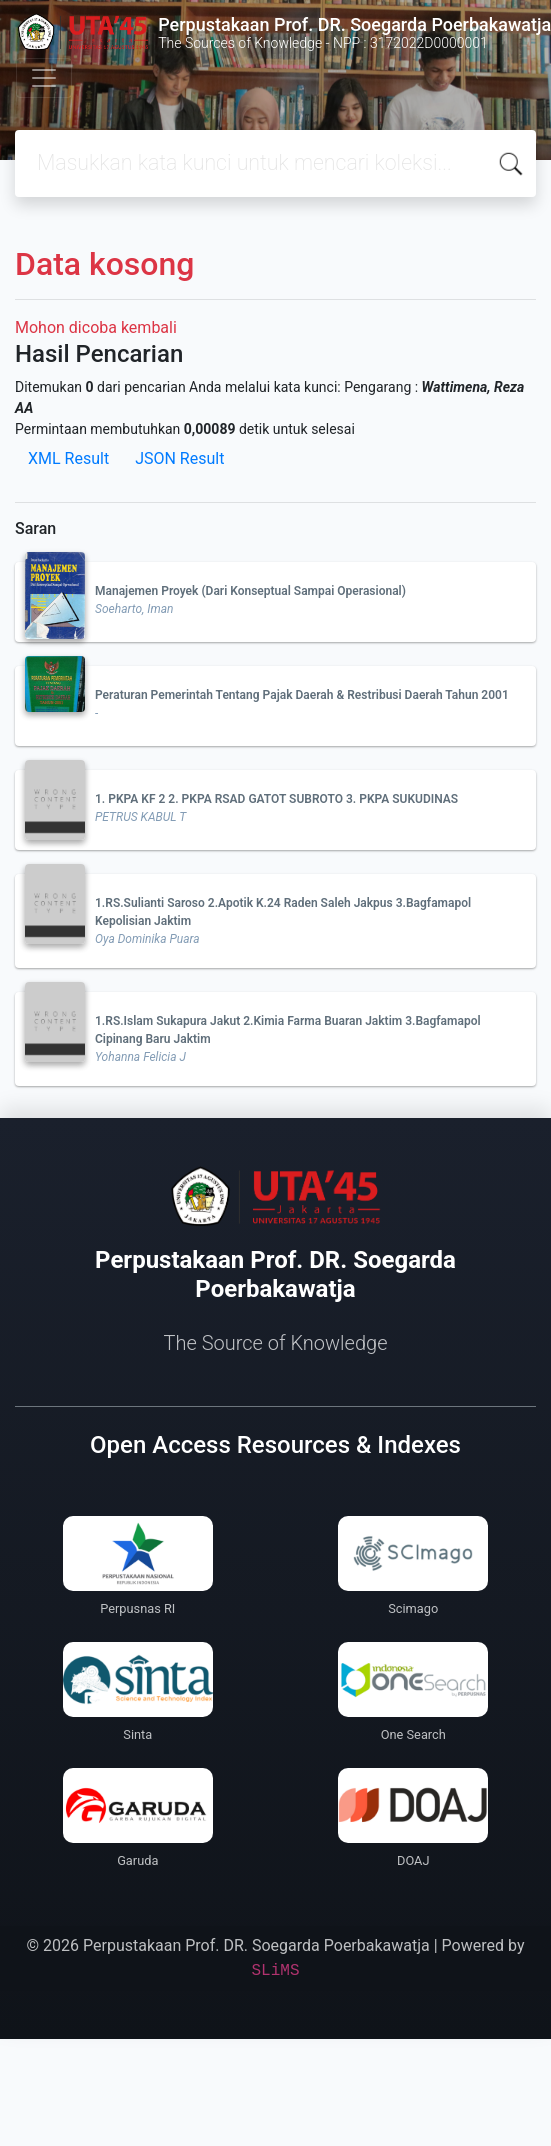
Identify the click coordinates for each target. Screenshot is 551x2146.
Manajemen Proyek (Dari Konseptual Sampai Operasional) (250, 591)
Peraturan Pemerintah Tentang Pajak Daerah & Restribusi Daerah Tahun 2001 (302, 695)
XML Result (68, 458)
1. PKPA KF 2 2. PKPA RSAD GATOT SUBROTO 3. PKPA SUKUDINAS (276, 799)
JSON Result (179, 458)
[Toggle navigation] (44, 78)
